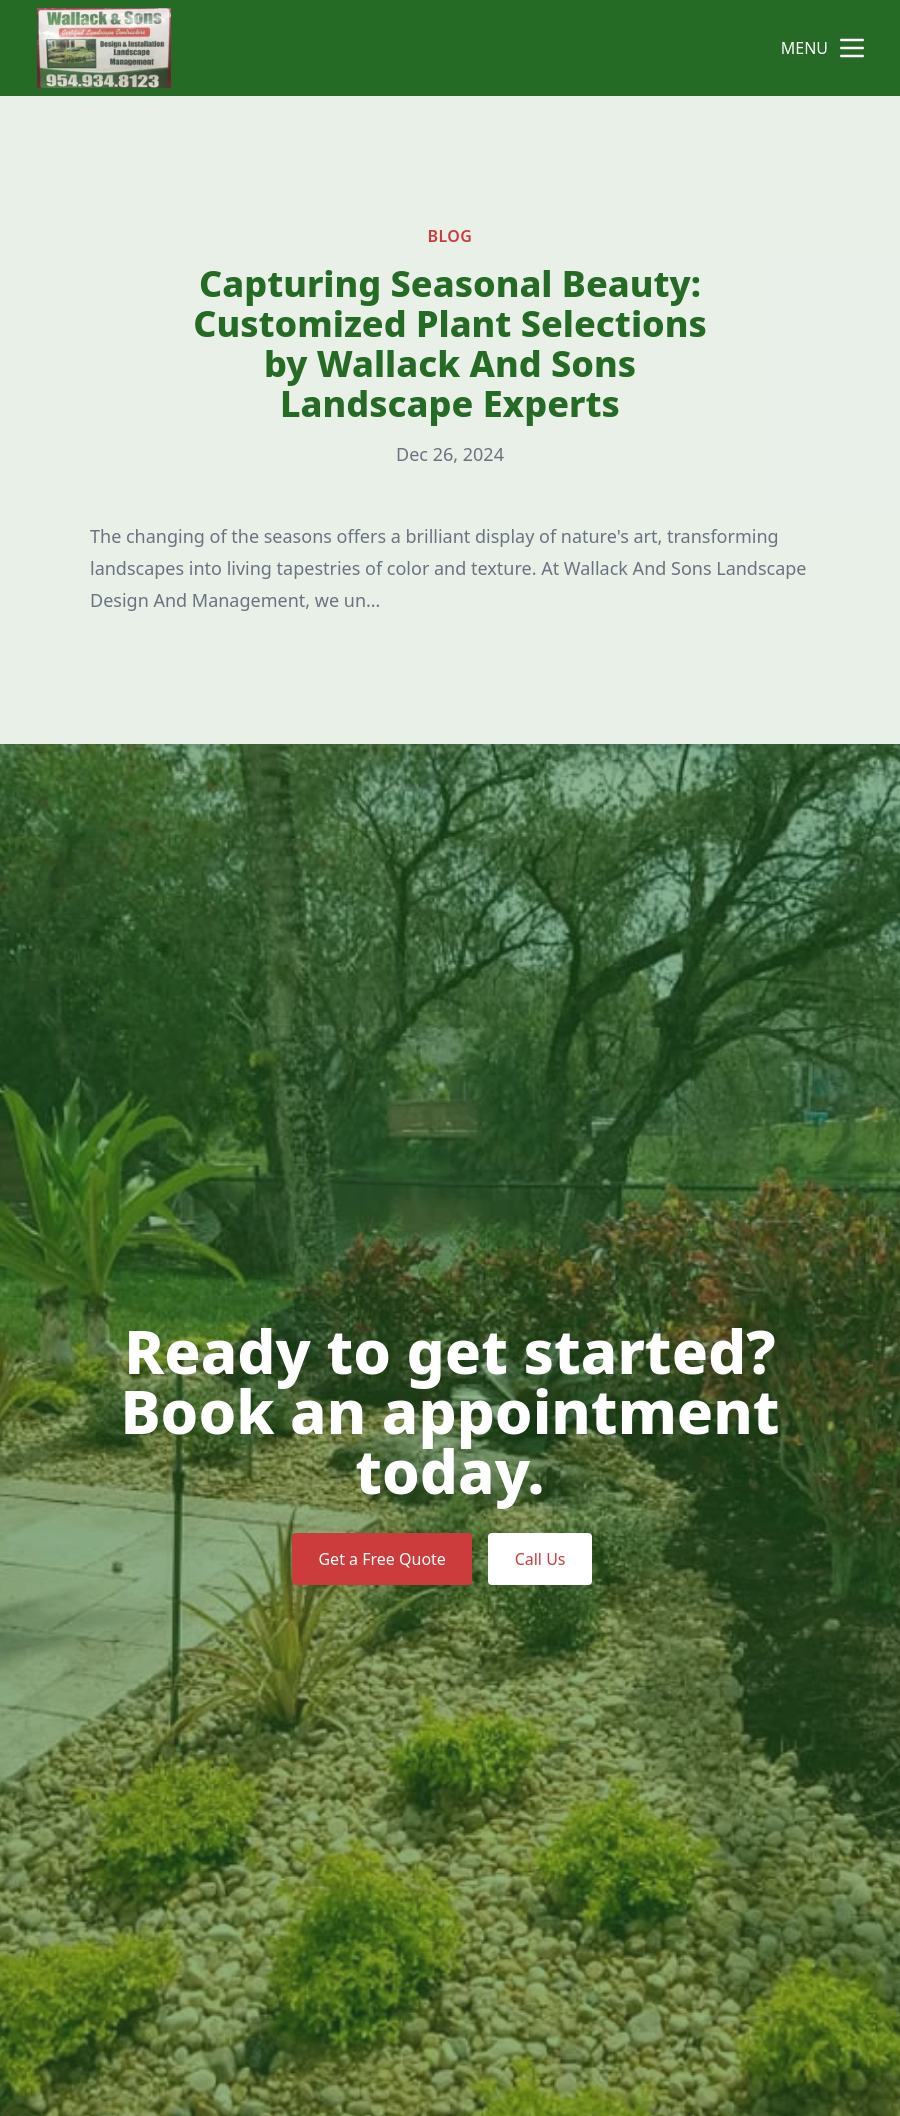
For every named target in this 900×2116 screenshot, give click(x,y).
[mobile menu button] (852, 48)
